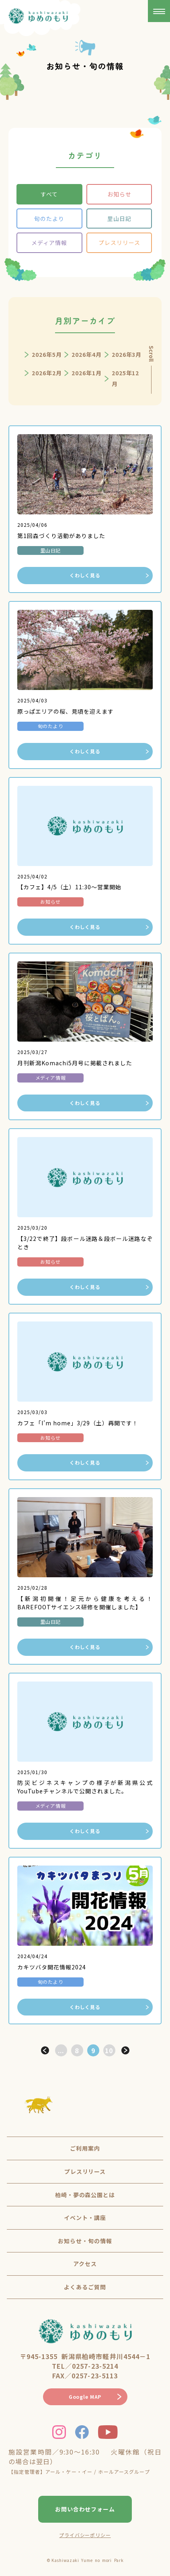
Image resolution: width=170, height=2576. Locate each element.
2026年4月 (87, 354)
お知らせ (119, 194)
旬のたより (49, 218)
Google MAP (85, 2396)
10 (109, 2050)
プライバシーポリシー (85, 2534)
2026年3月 (127, 354)
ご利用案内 (85, 2148)
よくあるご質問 (85, 2287)
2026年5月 (47, 354)
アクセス (85, 2264)
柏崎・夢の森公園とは (85, 2195)
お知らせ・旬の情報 (85, 2241)
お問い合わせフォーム (85, 2509)
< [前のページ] (45, 2050)
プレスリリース (119, 243)
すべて (49, 194)
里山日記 (119, 218)
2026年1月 (87, 373)
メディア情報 (49, 243)
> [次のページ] (125, 2050)
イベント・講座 (85, 2218)
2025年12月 (125, 378)
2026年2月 (47, 373)
